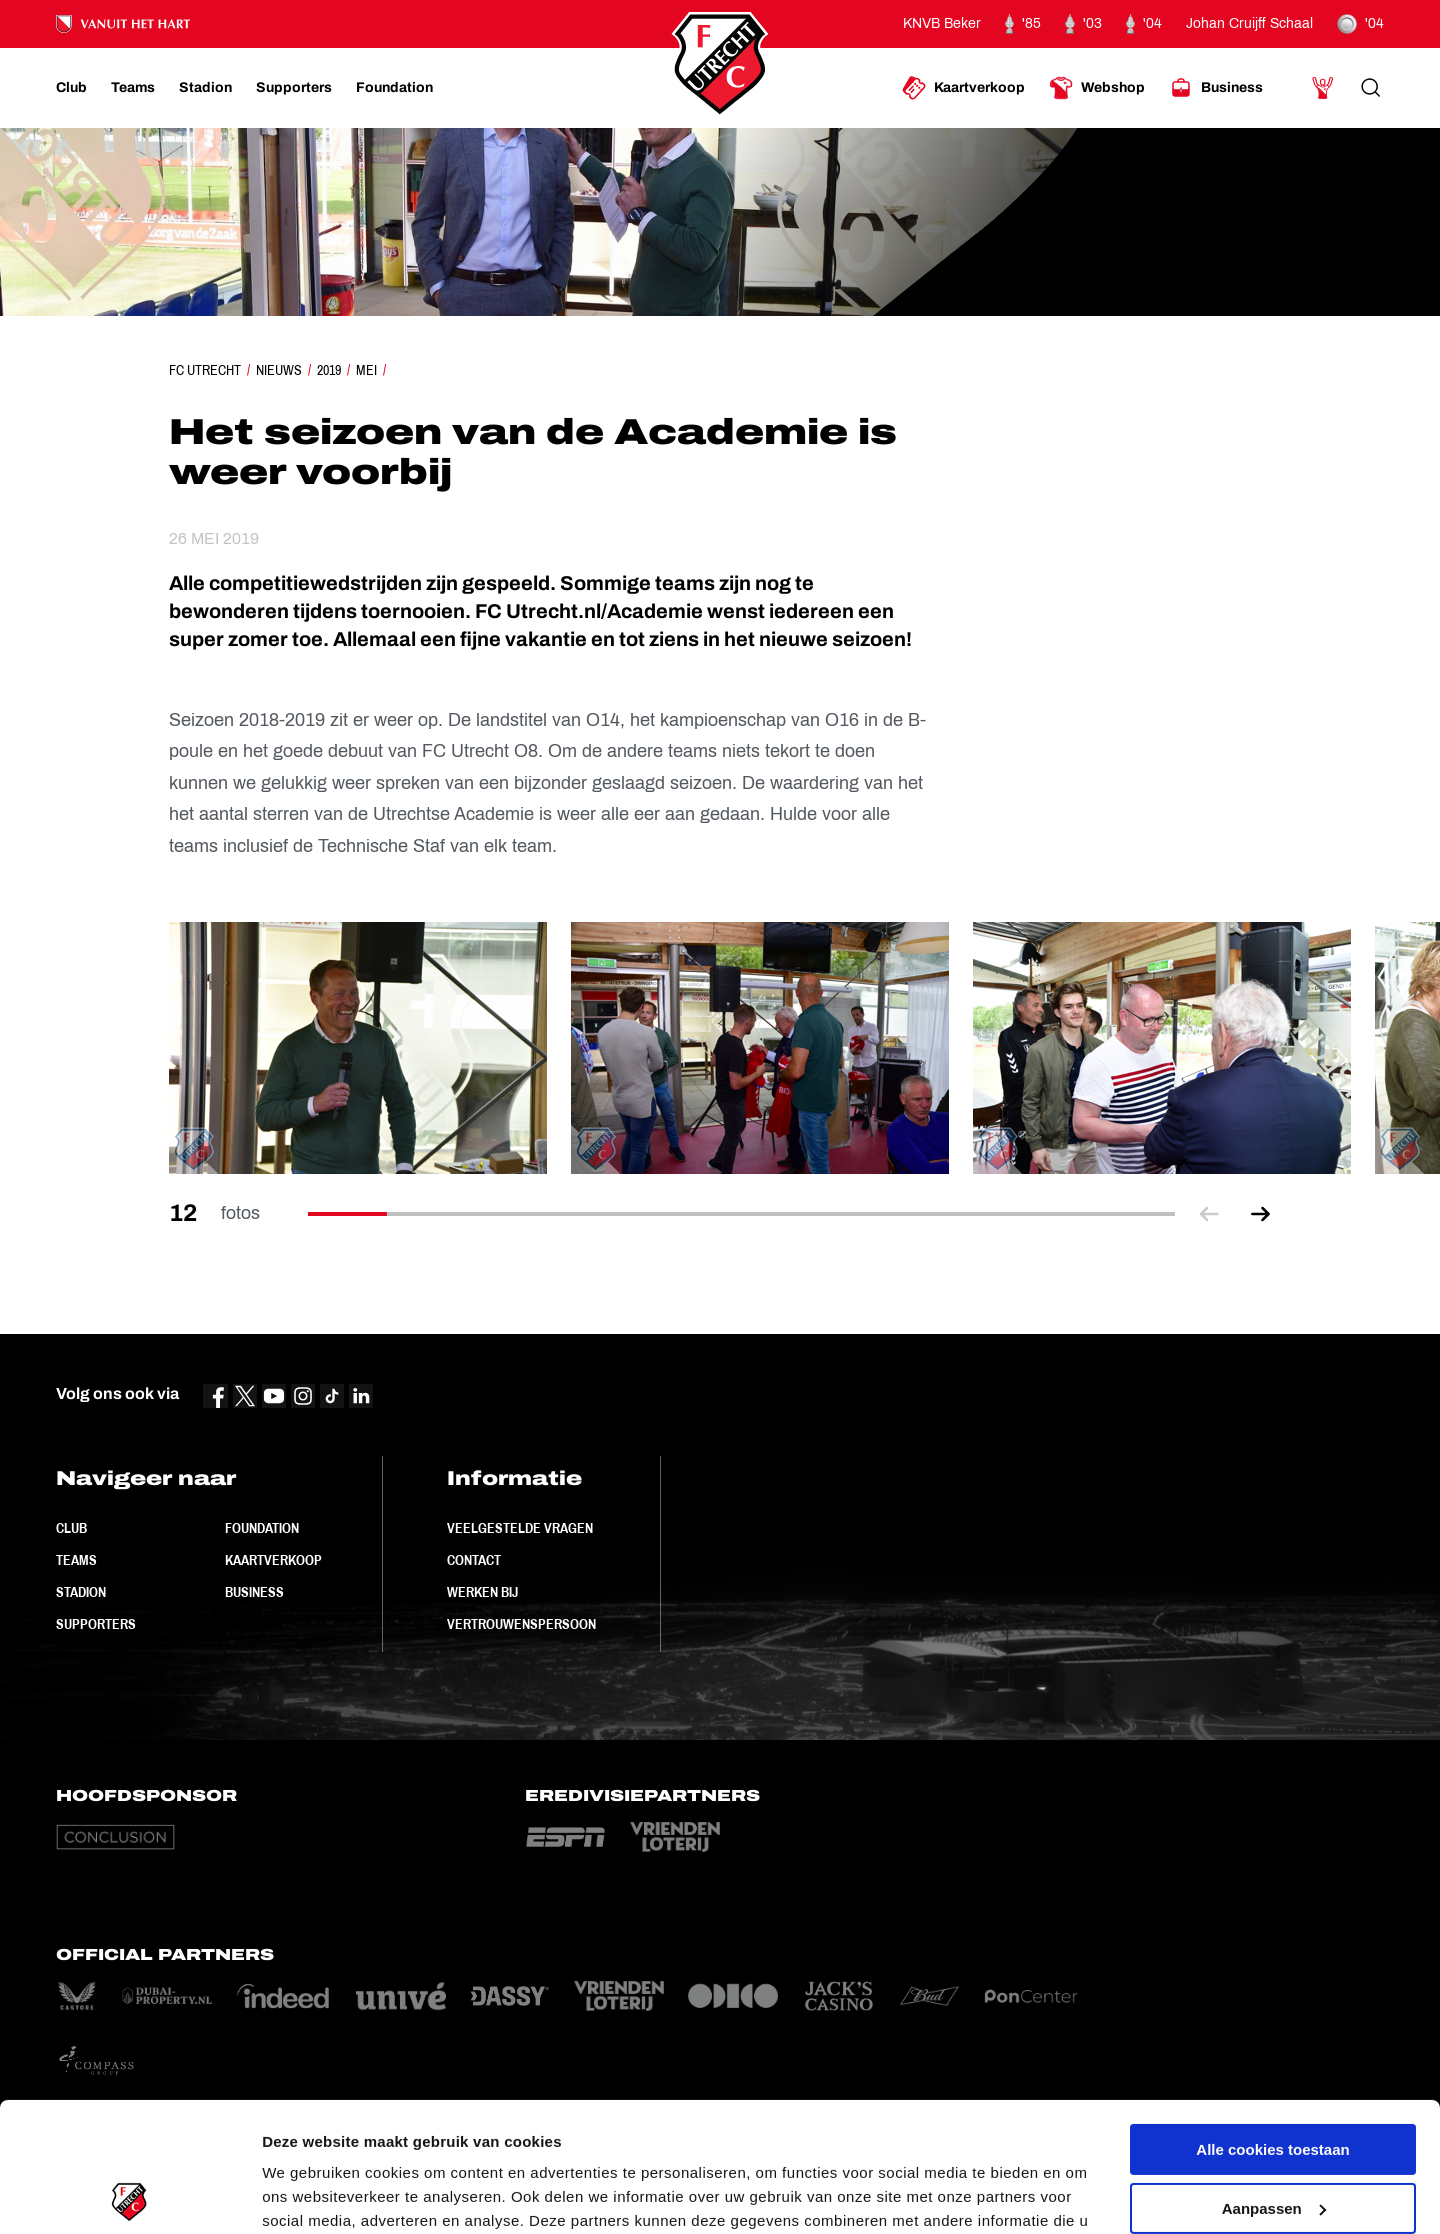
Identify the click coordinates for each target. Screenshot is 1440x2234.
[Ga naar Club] (71, 88)
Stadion (81, 1592)
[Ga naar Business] (1216, 88)
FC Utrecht (205, 370)
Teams (76, 1560)
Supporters (96, 1624)
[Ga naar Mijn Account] (1323, 88)
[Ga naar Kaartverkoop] (963, 88)
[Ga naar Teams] (133, 88)
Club (71, 1528)
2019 (329, 370)
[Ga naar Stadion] (205, 88)
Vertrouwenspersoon (521, 1624)
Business (254, 1592)
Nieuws (279, 370)
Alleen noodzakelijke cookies (1273, 2137)
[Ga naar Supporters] (294, 88)
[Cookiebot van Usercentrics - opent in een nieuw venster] (129, 2195)
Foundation (262, 1528)
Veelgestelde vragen (520, 1528)
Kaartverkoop (273, 1560)
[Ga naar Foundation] (394, 88)
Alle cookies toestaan (1272, 2020)
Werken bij (482, 1592)
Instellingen (304, 2194)
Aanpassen (1274, 2078)
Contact (474, 1560)
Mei (366, 370)
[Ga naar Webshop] (1097, 88)
